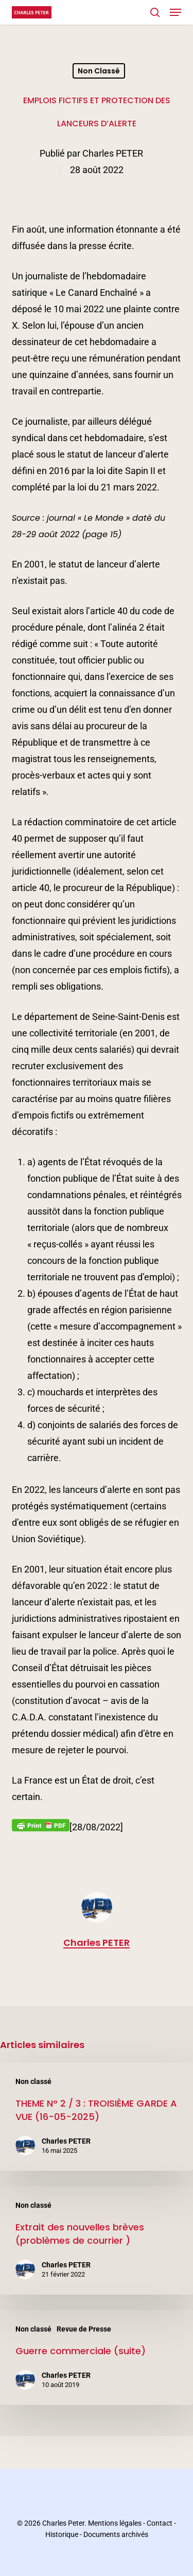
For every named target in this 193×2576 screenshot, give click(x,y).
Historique (61, 2534)
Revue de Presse (84, 2329)
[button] (175, 12)
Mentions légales (115, 2523)
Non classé (99, 71)
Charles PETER (112, 153)
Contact (159, 2523)
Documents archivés (115, 2534)
